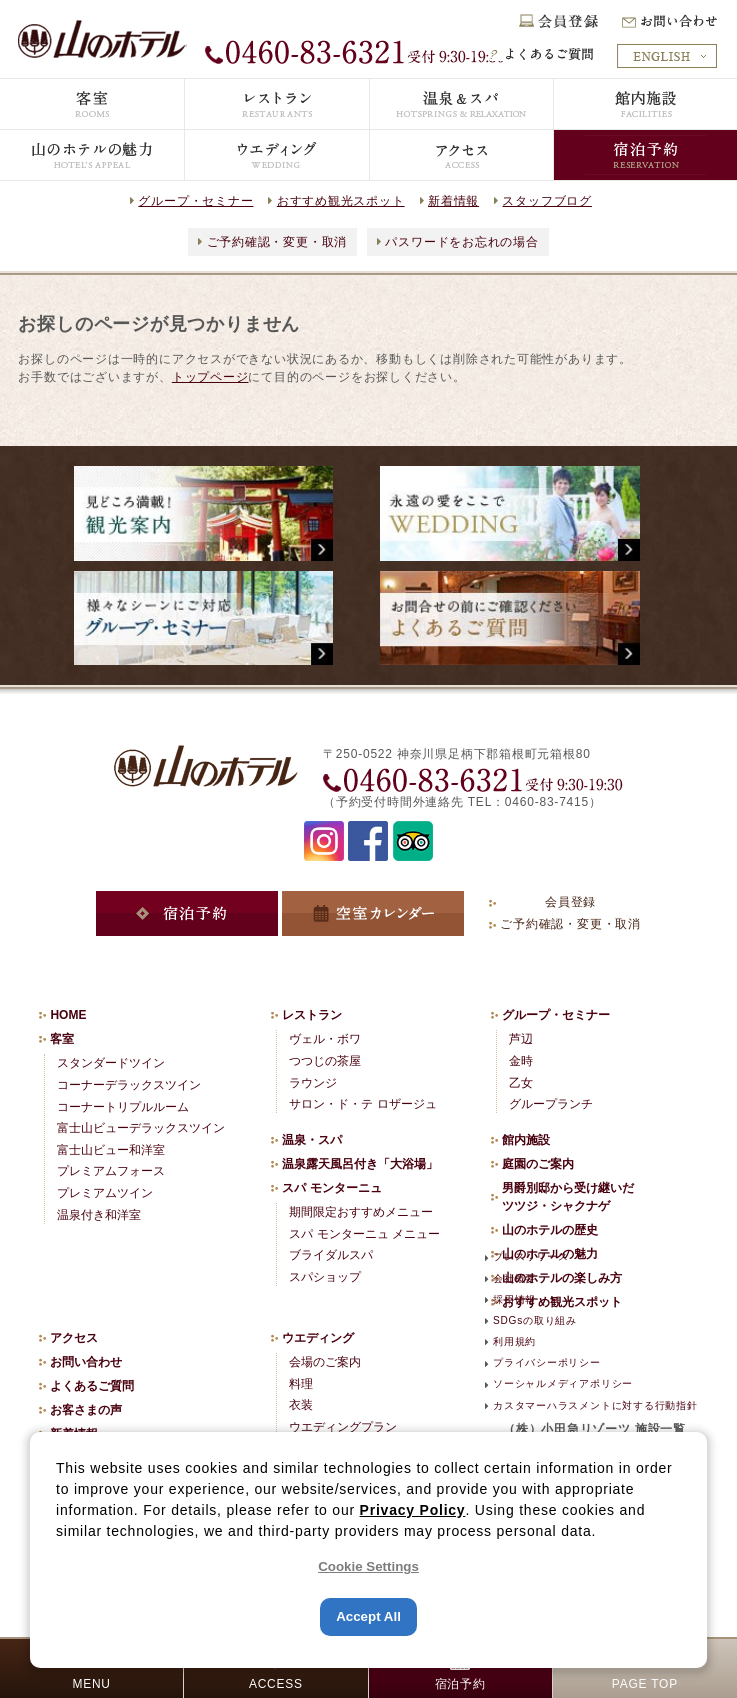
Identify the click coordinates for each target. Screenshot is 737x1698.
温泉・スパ (312, 1140)
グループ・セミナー (195, 201)
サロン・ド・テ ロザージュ (362, 1104)
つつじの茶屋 (325, 1061)
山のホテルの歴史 (550, 1230)
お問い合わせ (86, 1362)
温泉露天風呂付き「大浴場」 (360, 1164)
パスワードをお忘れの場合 (461, 242)
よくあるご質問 (92, 1386)
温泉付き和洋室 (99, 1215)
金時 (521, 1061)
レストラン (312, 1015)
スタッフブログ (546, 201)
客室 (62, 1039)
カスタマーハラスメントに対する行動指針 (595, 1405)
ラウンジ (313, 1083)
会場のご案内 (325, 1362)
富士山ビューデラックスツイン (141, 1128)
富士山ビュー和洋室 (111, 1150)
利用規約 (514, 1341)
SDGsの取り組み (535, 1320)
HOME (68, 1015)
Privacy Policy (413, 1510)
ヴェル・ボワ (325, 1039)
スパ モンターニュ (331, 1188)
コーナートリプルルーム (123, 1107)
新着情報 (453, 201)
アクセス (74, 1338)
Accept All (368, 1616)
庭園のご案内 (538, 1164)
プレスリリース (530, 1256)
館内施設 (526, 1140)
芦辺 (521, 1039)
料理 (301, 1384)
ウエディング (318, 1338)
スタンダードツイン (111, 1063)
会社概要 (514, 1278)
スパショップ (325, 1277)
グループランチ (551, 1104)
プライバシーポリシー (547, 1362)
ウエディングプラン (343, 1427)
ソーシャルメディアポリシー (563, 1383)
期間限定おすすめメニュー (361, 1212)
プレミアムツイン (105, 1193)
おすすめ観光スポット (341, 201)
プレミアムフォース (111, 1171)
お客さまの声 (86, 1410)
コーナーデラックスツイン (129, 1085)
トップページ (210, 377)
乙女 (521, 1083)
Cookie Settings (368, 1566)
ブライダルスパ (331, 1255)
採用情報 (514, 1299)
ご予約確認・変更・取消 (277, 242)
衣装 (301, 1405)
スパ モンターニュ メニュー (364, 1234)
